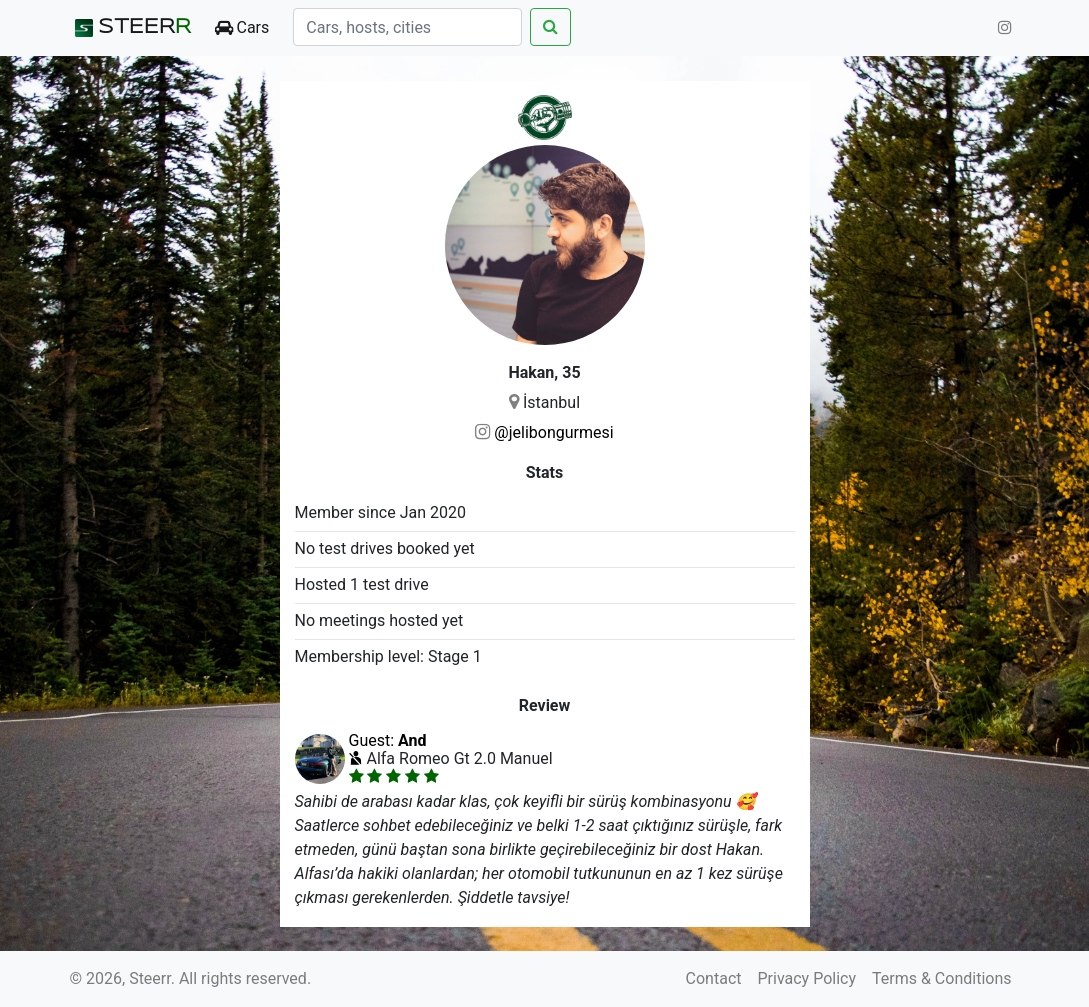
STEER (130, 28)
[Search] (407, 27)
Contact (714, 978)
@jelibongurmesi (553, 432)
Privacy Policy (807, 978)
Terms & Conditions (942, 978)
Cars (242, 27)
